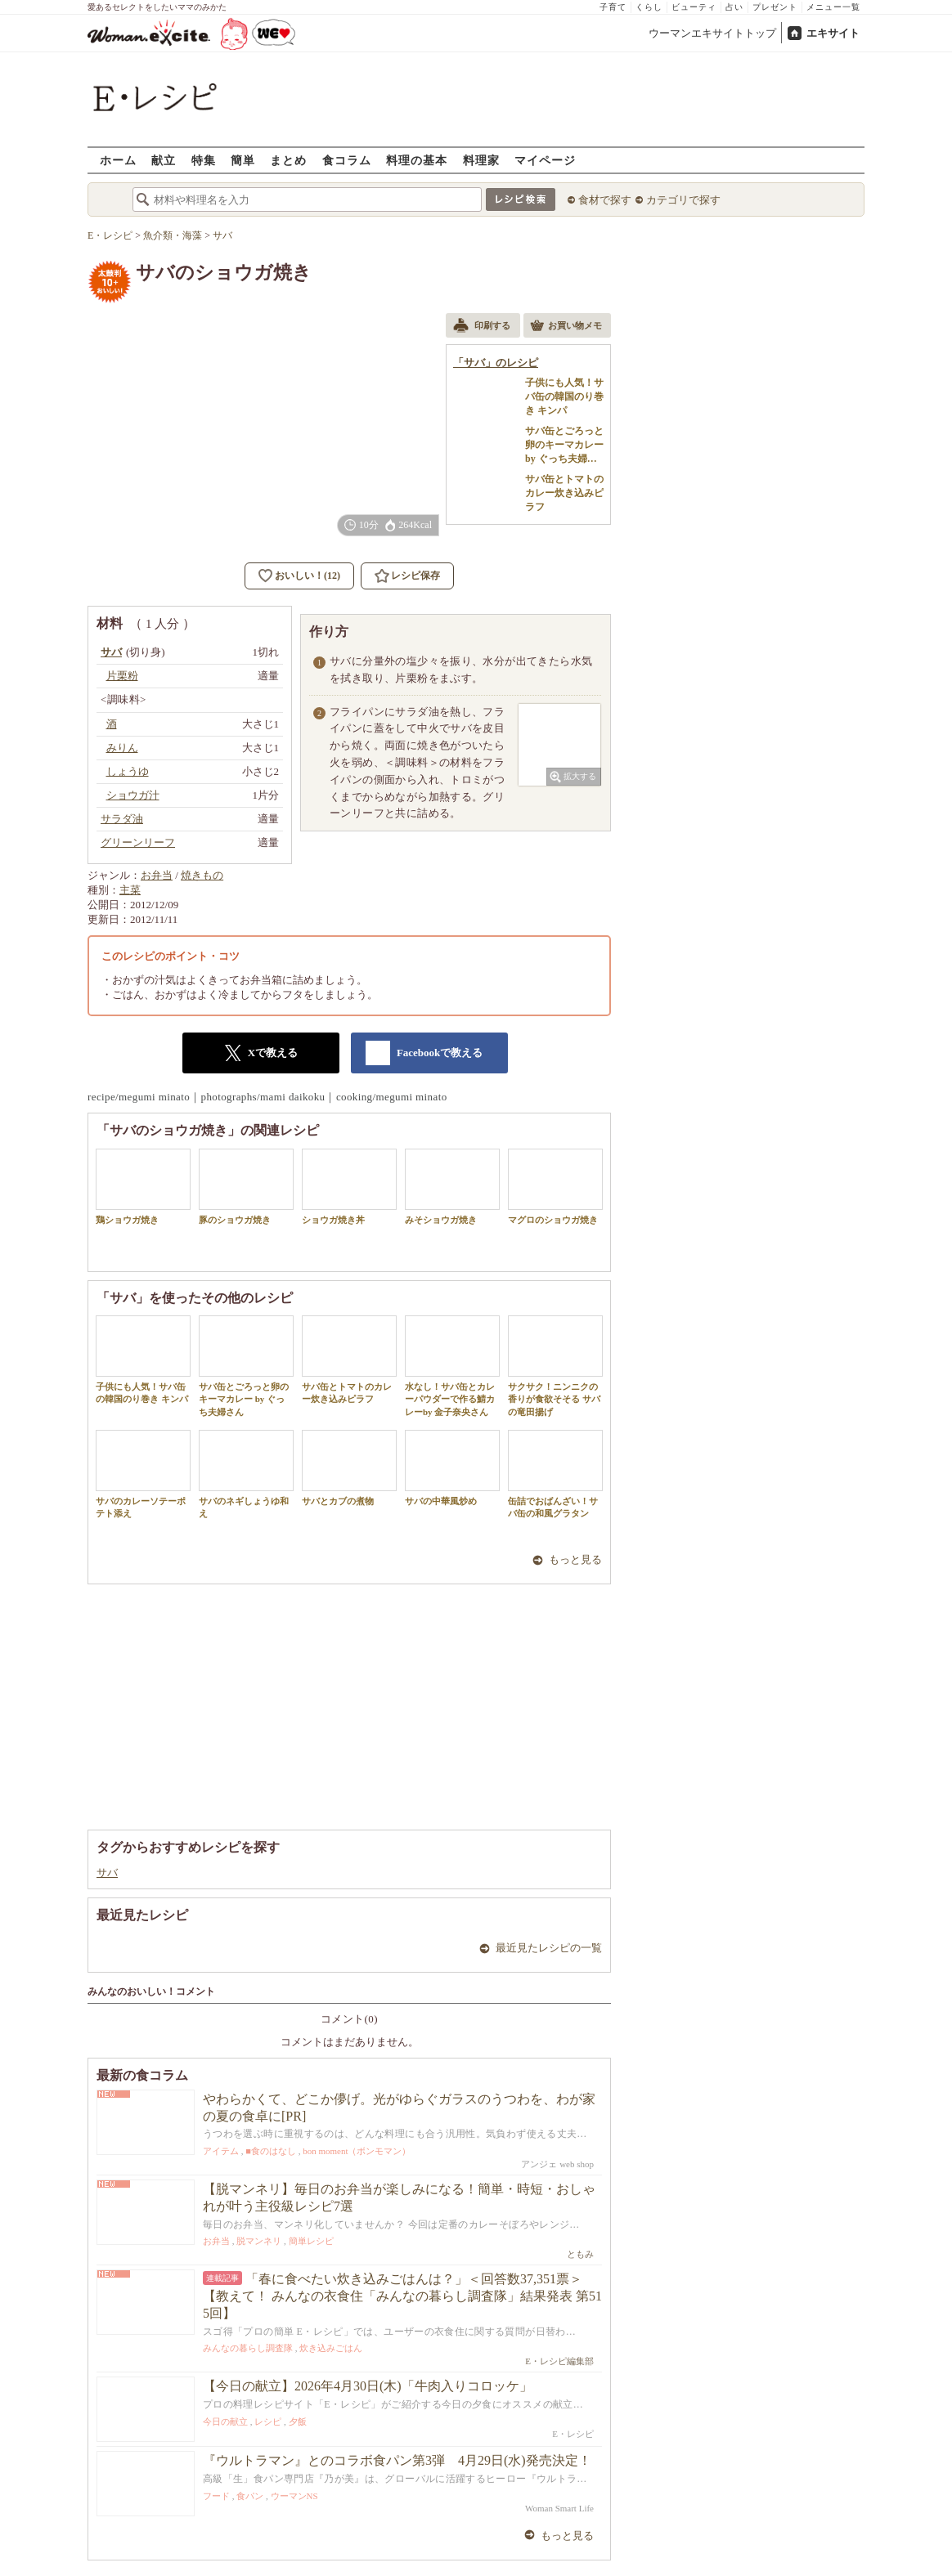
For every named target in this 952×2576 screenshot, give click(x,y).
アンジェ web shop (557, 2164)
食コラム (346, 160)
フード (216, 2496)
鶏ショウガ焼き (143, 1187)
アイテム (221, 2151)
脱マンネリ (258, 2241)
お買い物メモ (566, 327)
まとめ (288, 160)
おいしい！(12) (307, 575)
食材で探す (604, 200)
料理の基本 (416, 160)
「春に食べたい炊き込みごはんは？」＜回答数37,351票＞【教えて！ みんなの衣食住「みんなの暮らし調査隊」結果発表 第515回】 (402, 2296)
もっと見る (575, 1559)
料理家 (481, 160)
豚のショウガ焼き (246, 1187)
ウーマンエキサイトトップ (712, 33)
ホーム (118, 160)
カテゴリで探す (683, 200)
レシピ (267, 2421)
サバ (107, 1872)
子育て (612, 6)
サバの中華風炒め (452, 1468)
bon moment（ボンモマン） (357, 2151)
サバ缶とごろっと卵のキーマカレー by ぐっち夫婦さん (246, 1366)
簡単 (243, 160)
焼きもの (202, 875)
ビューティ (693, 6)
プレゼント (774, 6)
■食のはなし (270, 2151)
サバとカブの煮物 (349, 1468)
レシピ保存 (415, 575)
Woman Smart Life (559, 2508)
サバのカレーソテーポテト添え (143, 1474)
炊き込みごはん (330, 2348)
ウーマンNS (294, 2496)
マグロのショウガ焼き (555, 1187)
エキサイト (833, 33)
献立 (163, 160)
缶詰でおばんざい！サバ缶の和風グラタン (555, 1474)
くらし (648, 6)
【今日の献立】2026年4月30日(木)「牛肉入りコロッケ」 (367, 2386)
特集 (203, 160)
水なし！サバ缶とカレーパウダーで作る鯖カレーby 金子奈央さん (452, 1366)
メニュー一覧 (833, 6)
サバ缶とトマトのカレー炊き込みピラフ (349, 1359)
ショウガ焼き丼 (349, 1187)
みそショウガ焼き (452, 1187)
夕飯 (298, 2421)
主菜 (130, 890)
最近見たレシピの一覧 (549, 1948)
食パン (249, 2496)
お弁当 (157, 875)
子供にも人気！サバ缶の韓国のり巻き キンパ (143, 1359)
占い (734, 6)
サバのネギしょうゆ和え (246, 1474)
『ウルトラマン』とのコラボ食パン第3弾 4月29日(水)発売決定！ (397, 2460)
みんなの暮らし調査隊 (248, 2348)
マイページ (545, 160)
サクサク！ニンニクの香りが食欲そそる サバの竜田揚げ (555, 1366)
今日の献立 (225, 2421)
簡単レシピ (311, 2241)
